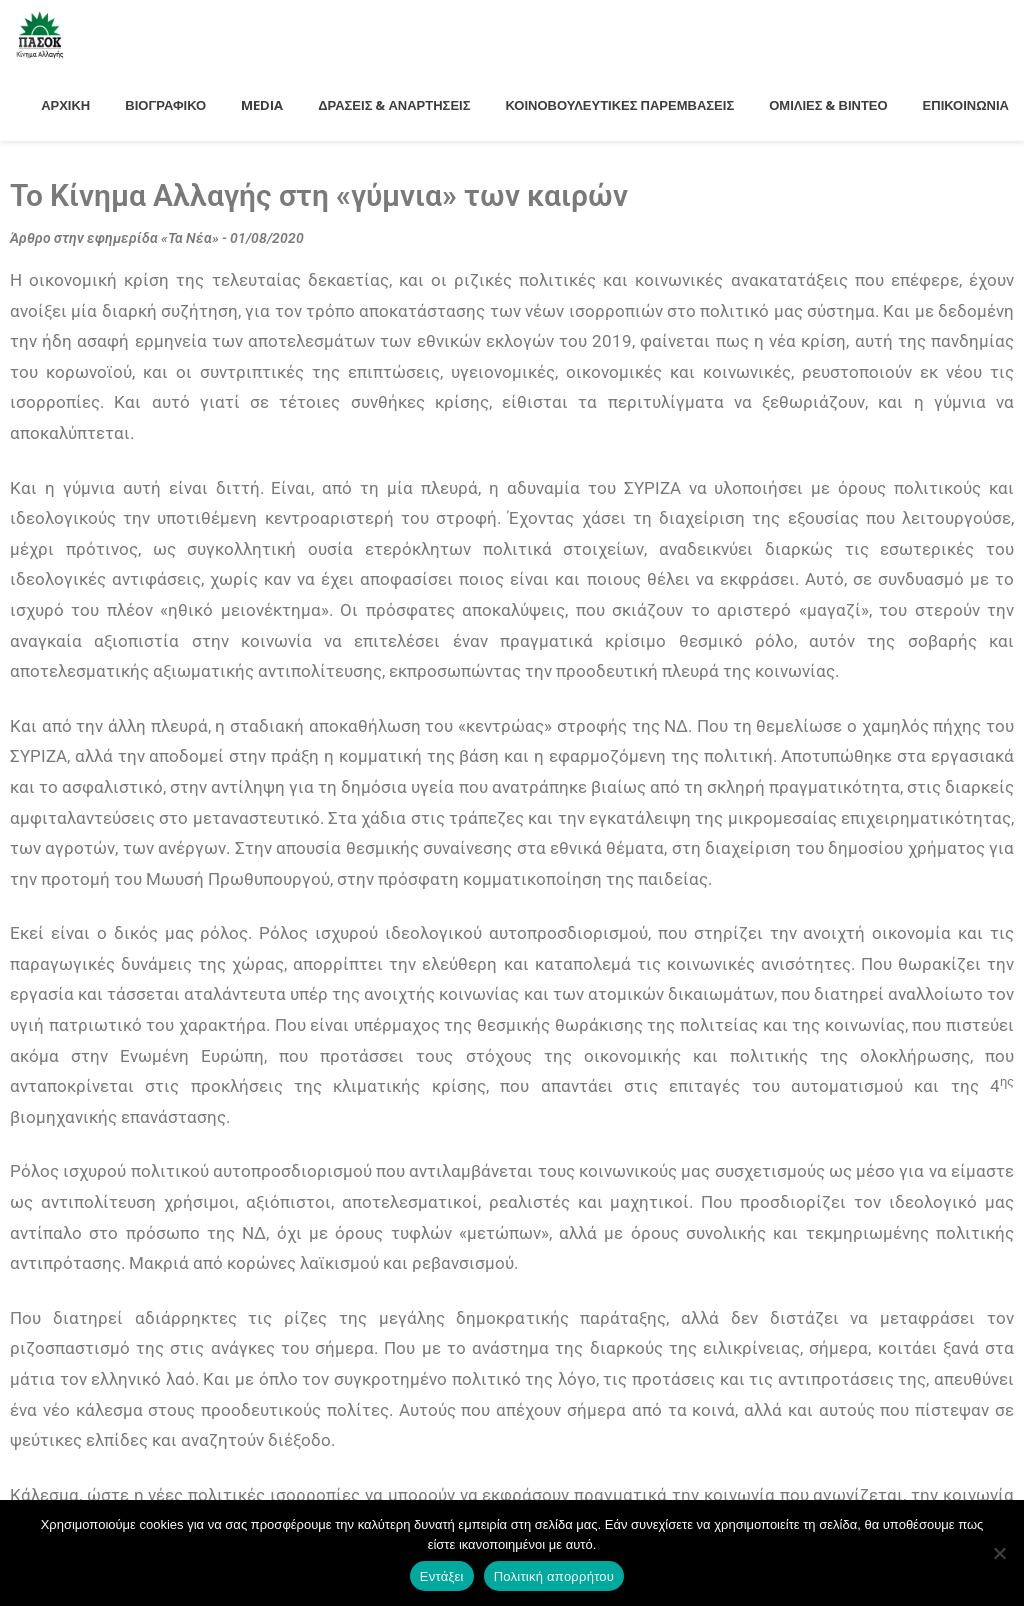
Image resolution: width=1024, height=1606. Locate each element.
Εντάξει (442, 1576)
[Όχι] (999, 1553)
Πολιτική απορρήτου (554, 1576)
